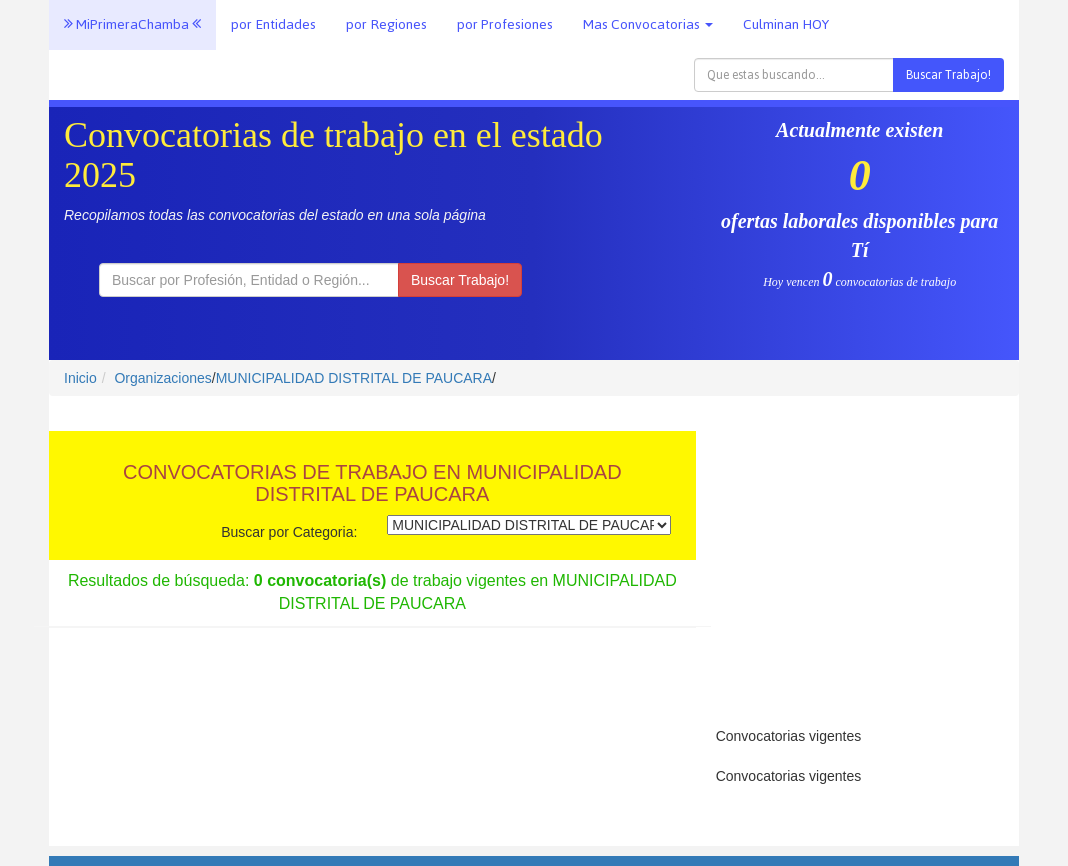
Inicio (80, 378)
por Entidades (273, 24)
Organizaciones (162, 378)
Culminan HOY (786, 24)
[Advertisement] (857, 561)
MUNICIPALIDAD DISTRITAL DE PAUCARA (354, 378)
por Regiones (386, 24)
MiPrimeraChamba (132, 24)
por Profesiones (505, 24)
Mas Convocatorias (648, 24)
